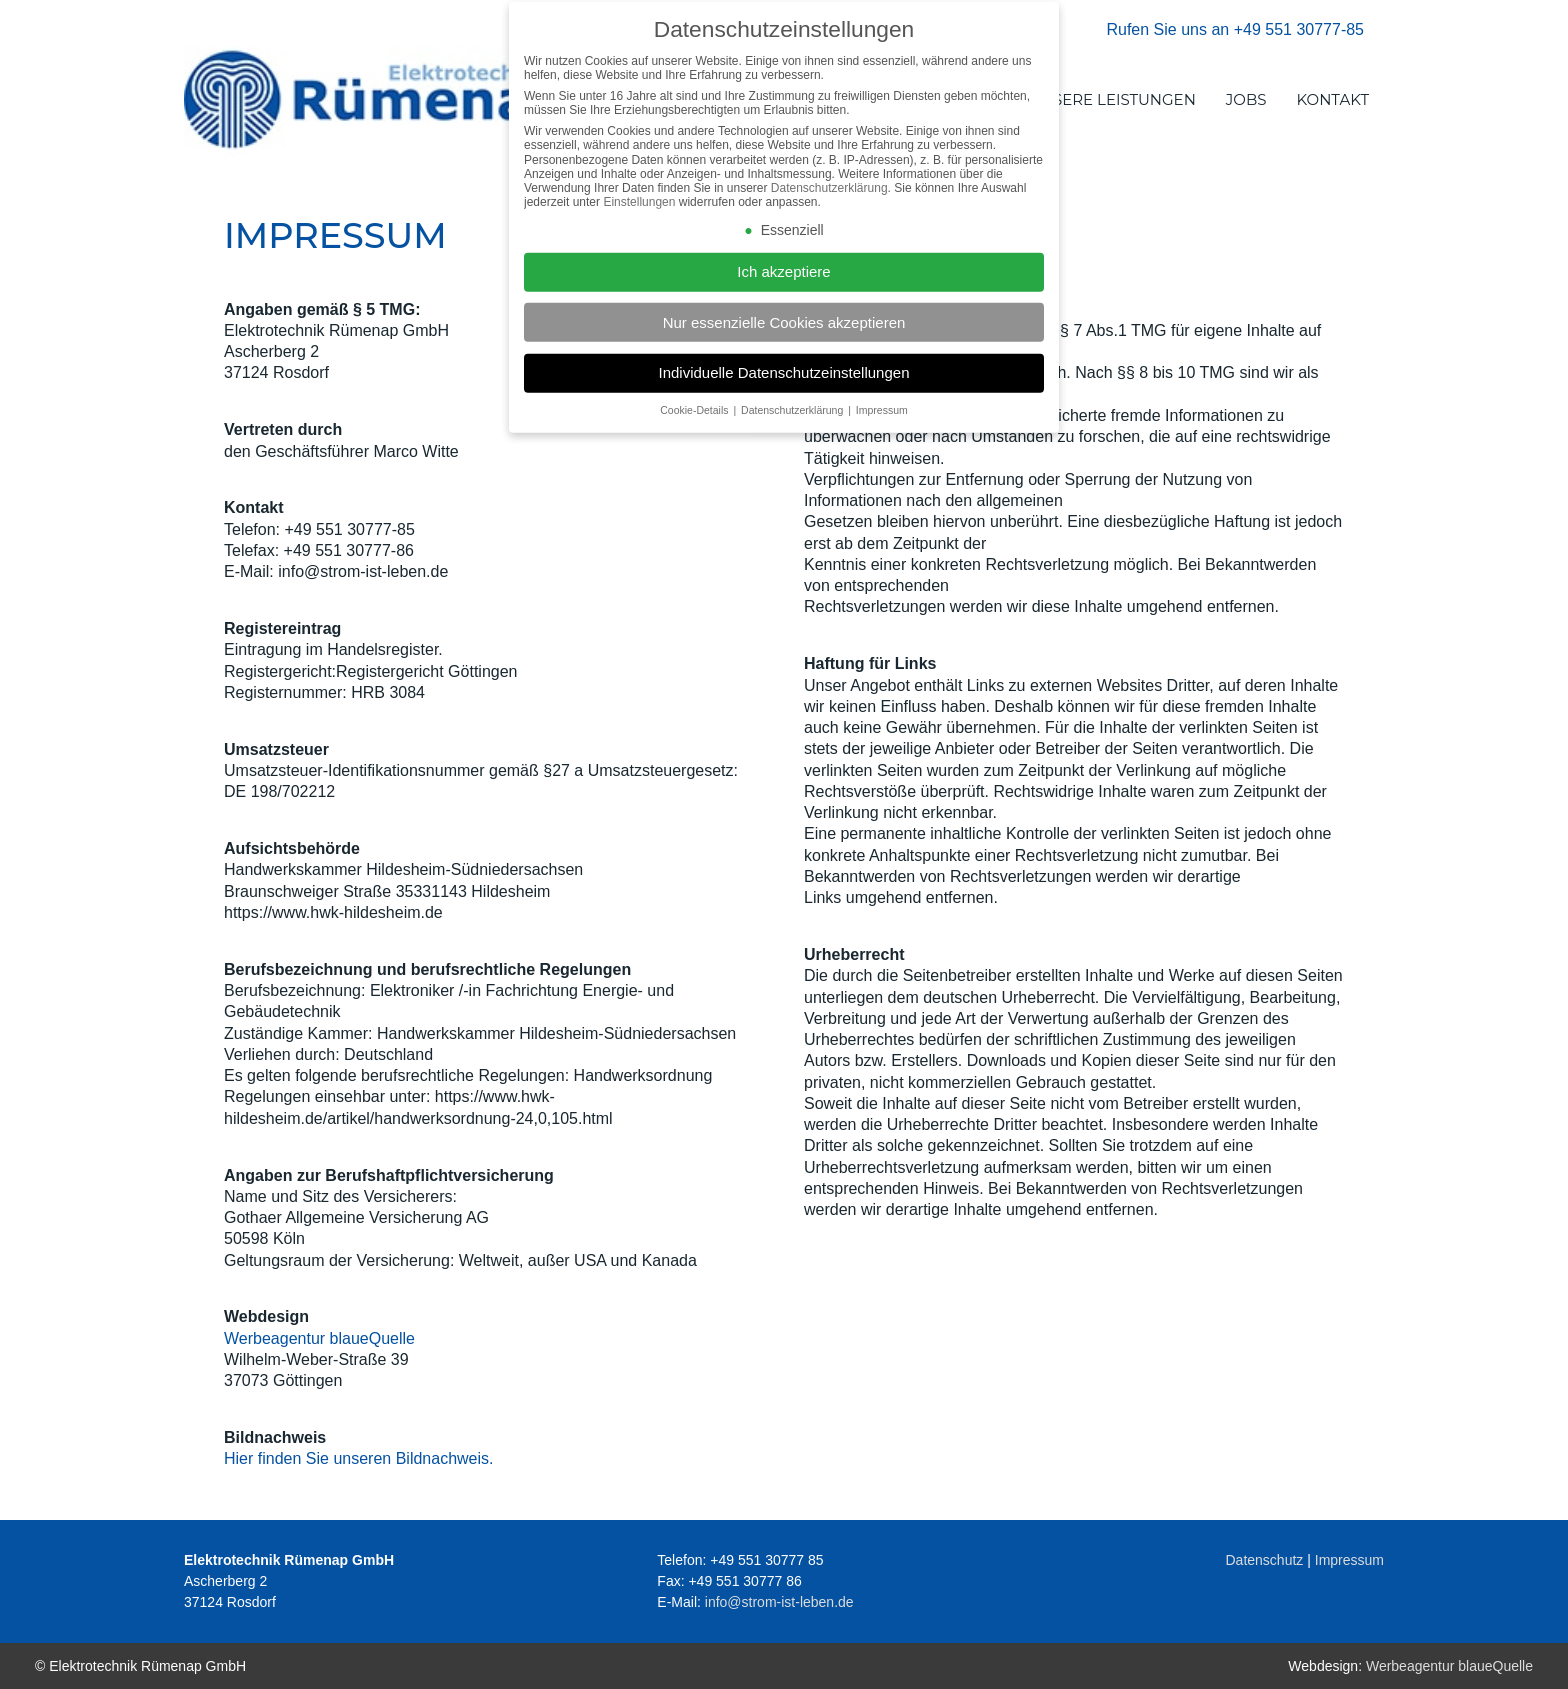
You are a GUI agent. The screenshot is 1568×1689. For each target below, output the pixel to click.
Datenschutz (1265, 1560)
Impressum (1349, 1560)
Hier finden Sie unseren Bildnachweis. (358, 1458)
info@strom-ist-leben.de (779, 1602)
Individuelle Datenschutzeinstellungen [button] (783, 382)
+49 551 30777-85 (1299, 29)
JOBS (1246, 99)
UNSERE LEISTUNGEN (1112, 99)
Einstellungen (639, 213)
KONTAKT (1333, 99)
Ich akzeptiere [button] (783, 282)
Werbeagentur (274, 1338)
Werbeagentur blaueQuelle (1449, 1666)
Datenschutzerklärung (829, 198)
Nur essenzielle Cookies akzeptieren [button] (784, 332)
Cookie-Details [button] (695, 420)
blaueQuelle (370, 1338)
